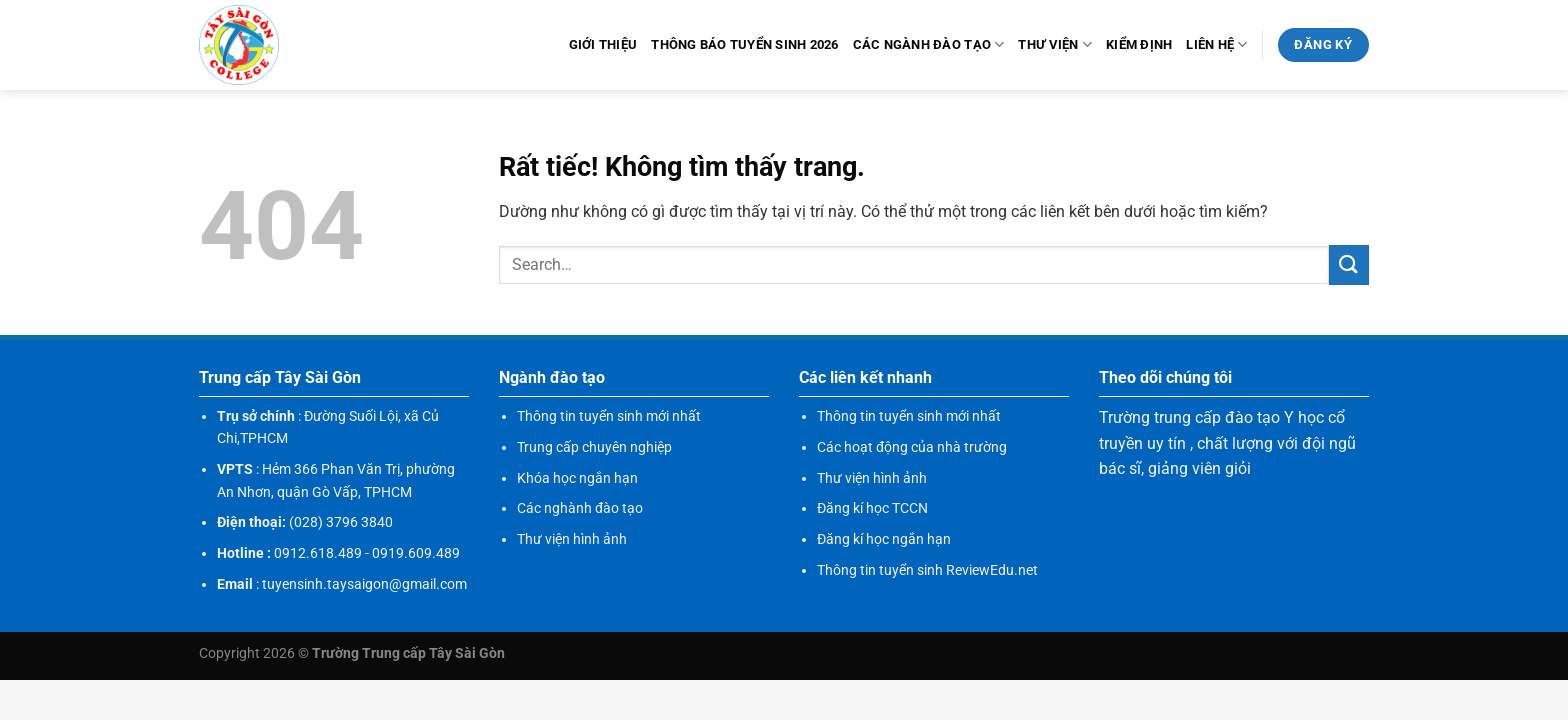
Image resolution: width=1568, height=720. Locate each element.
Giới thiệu (603, 44)
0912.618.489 (318, 553)
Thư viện (1055, 44)
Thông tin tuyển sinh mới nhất (609, 416)
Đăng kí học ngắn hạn (884, 539)
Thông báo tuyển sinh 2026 (744, 44)
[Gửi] (1349, 264)
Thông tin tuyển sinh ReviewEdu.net (927, 570)
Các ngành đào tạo (929, 44)
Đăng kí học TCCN (872, 508)
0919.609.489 (416, 553)
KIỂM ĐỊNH (1139, 44)
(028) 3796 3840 (341, 522)
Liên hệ (1216, 44)
